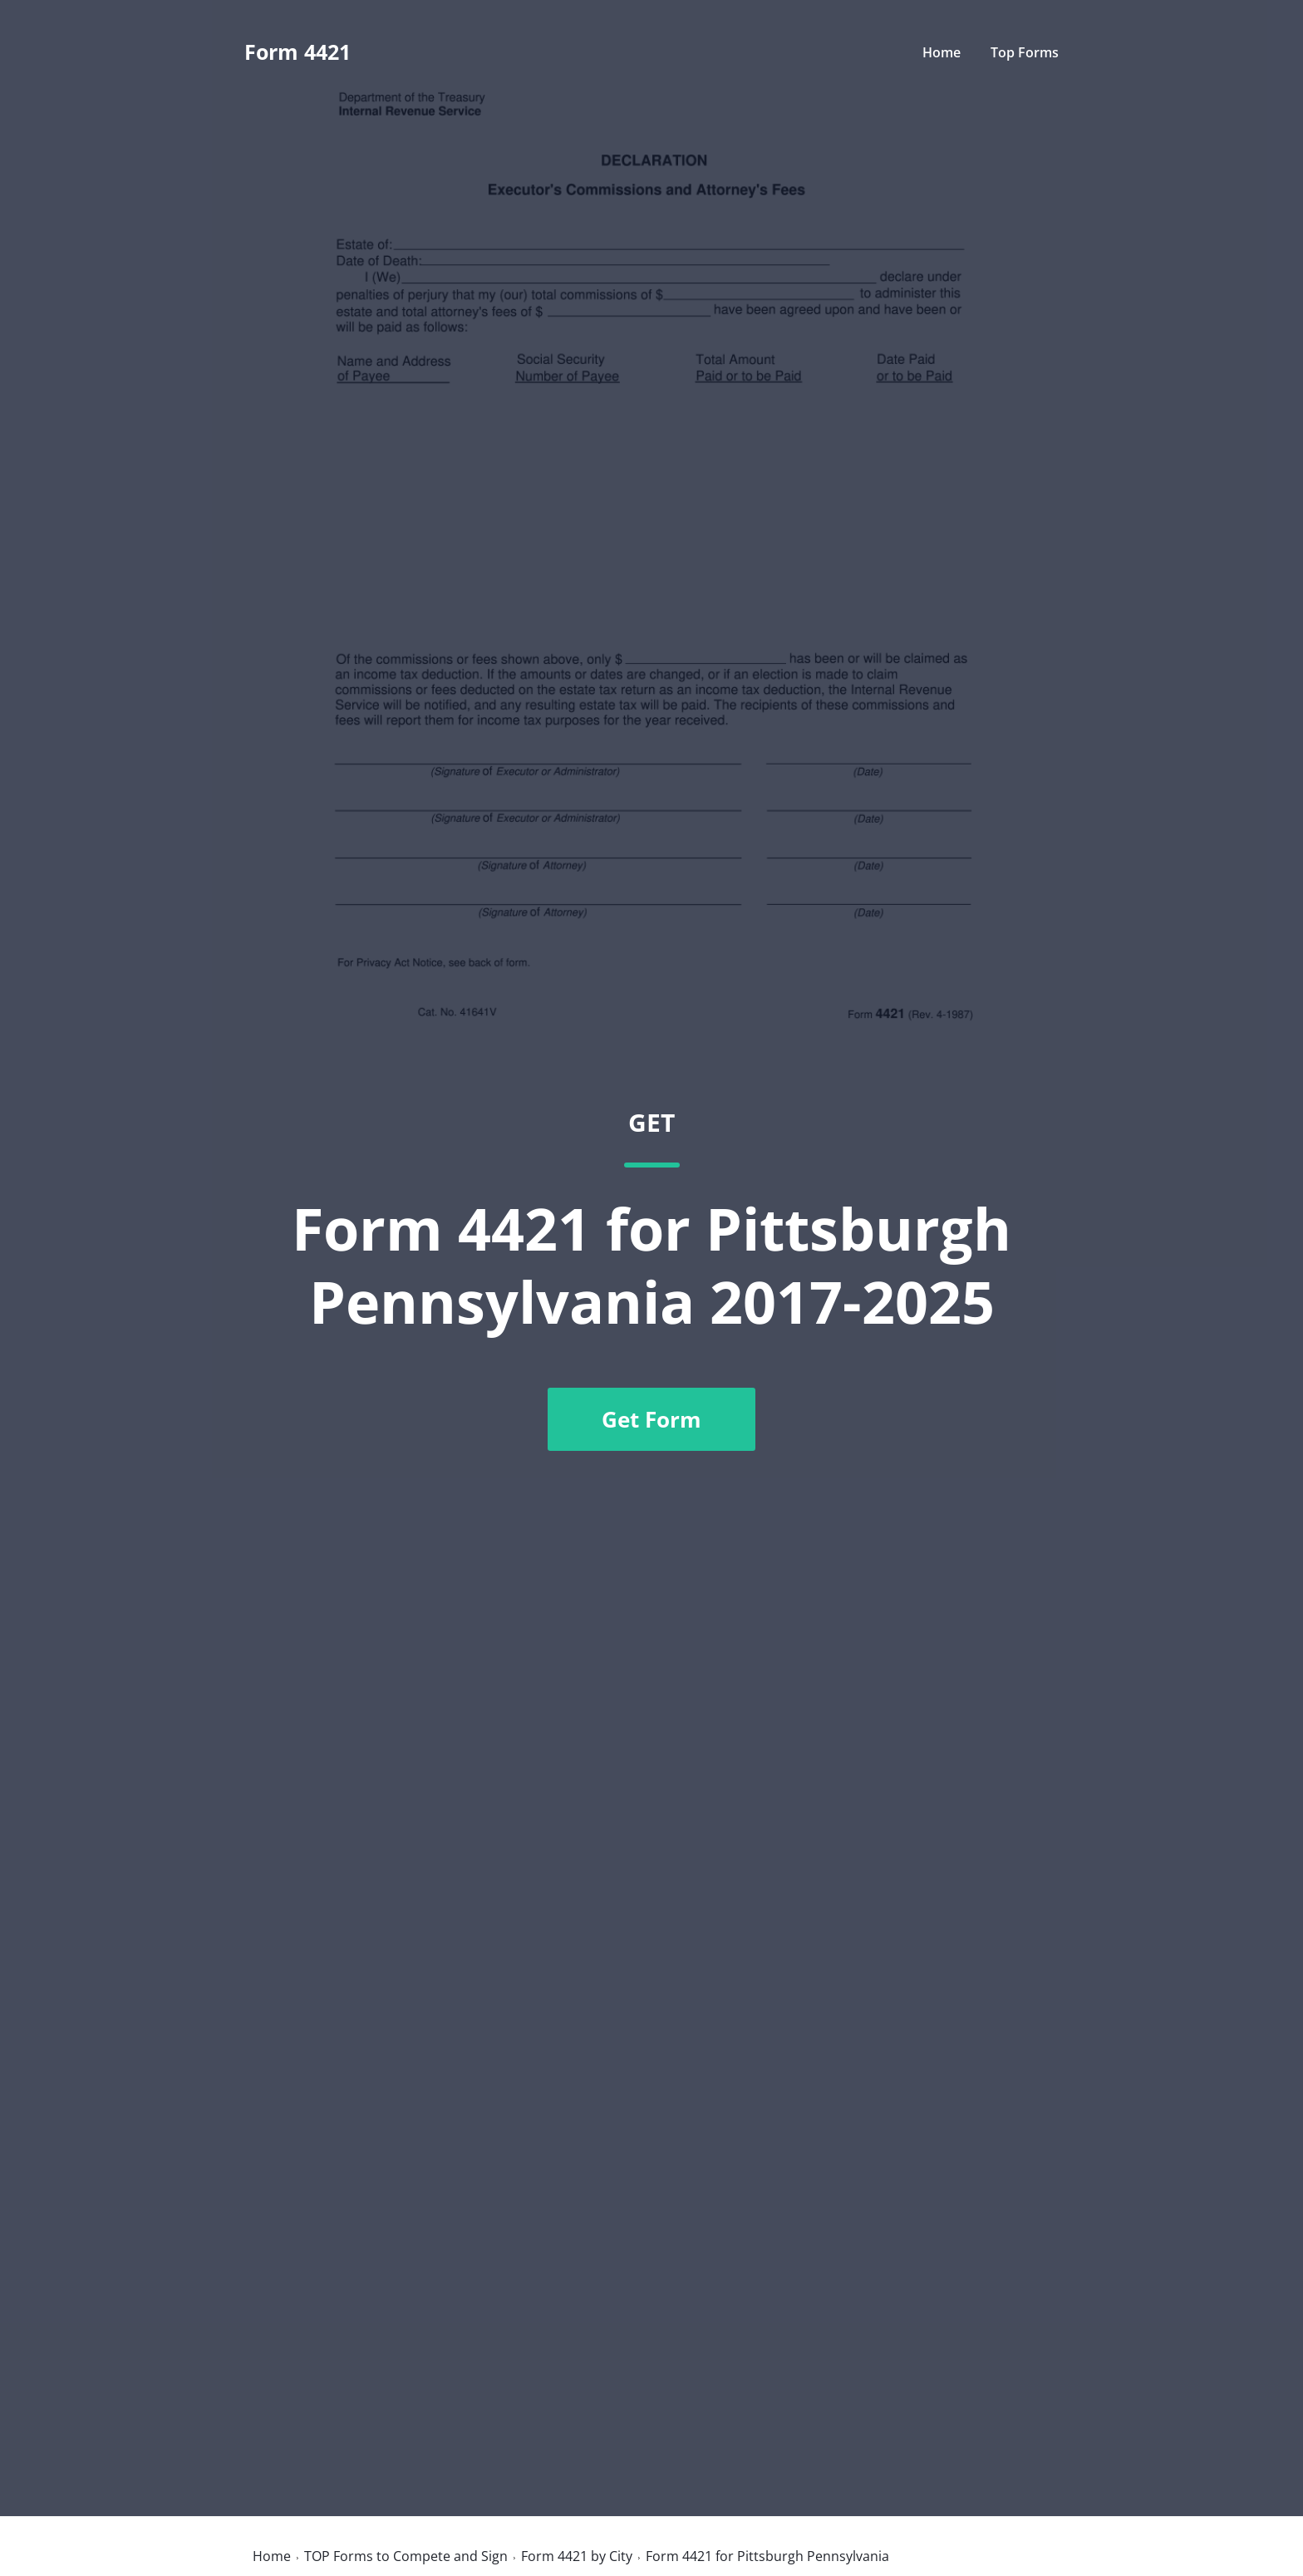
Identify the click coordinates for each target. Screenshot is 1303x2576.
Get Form (651, 1419)
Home (941, 52)
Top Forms (1025, 52)
